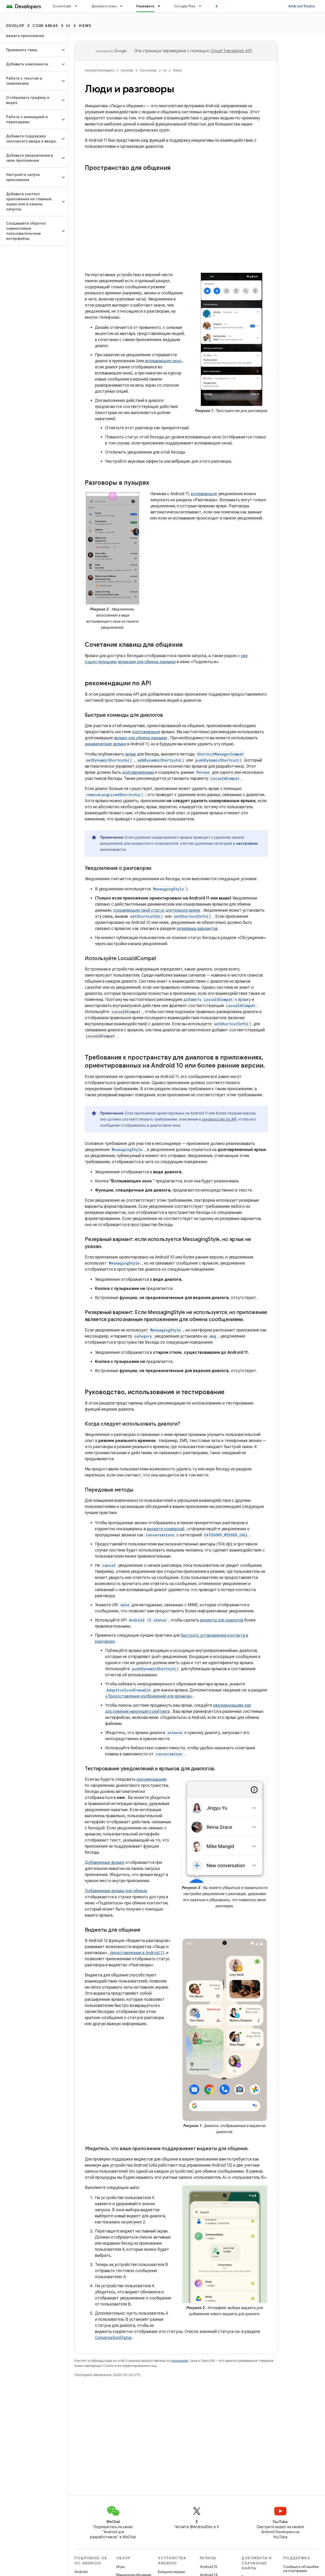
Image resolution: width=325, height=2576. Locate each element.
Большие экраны (171, 2571)
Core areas (45, 25)
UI (68, 25)
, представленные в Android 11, (136, 1952)
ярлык (130, 754)
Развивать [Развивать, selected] (145, 6)
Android (81, 2571)
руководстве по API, (219, 1119)
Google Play (185, 6)
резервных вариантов (197, 928)
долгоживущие (146, 731)
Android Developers (99, 70)
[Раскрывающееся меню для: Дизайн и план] (123, 6)
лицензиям (179, 2360)
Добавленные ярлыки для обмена (116, 1891)
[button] (30, 50)
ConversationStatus (113, 2337)
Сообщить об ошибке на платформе (301, 2568)
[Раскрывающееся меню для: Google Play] (202, 6)
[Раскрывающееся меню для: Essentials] (78, 6)
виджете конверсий (165, 1529)
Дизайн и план (104, 6)
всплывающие (204, 493)
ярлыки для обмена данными (140, 738)
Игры (120, 2566)
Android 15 (208, 2566)
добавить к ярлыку (217, 999)
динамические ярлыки (105, 744)
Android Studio (301, 6)
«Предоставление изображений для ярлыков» (148, 1696)
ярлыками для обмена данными (147, 661)
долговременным (138, 772)
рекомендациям (152, 1779)
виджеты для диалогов (221, 1620)
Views (85, 25)
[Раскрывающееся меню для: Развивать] (161, 6)
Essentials (62, 6)
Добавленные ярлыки (104, 1862)
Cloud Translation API (231, 50)
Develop (15, 25)
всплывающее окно (163, 361)
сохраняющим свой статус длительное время (156, 910)
